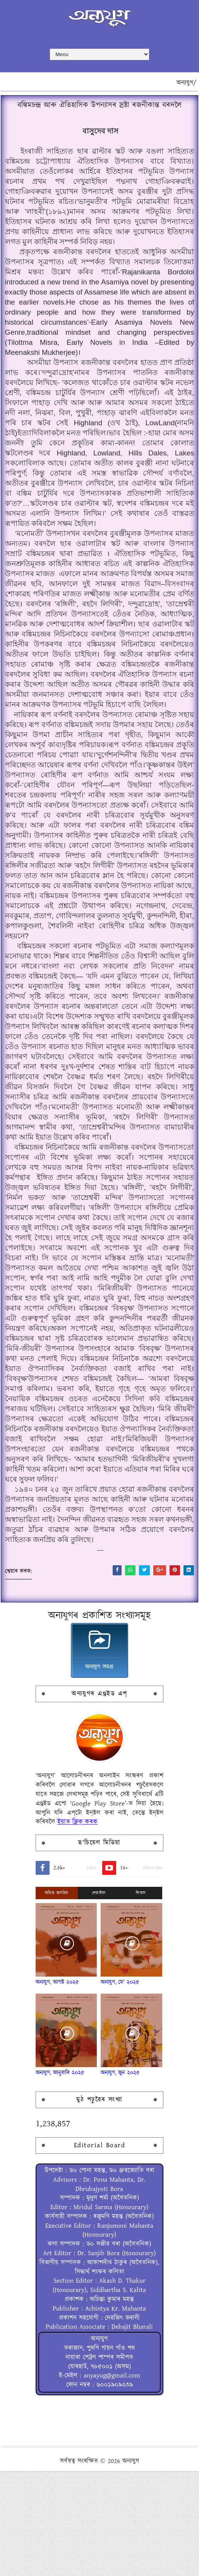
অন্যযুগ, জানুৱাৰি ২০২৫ (60, 2178)
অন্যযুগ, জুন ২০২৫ (120, 2178)
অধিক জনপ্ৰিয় (57, 1998)
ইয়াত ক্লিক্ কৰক (77, 1926)
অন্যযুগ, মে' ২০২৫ (120, 2087)
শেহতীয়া (99, 1998)
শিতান (141, 1998)
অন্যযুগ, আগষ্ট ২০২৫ (57, 2087)
